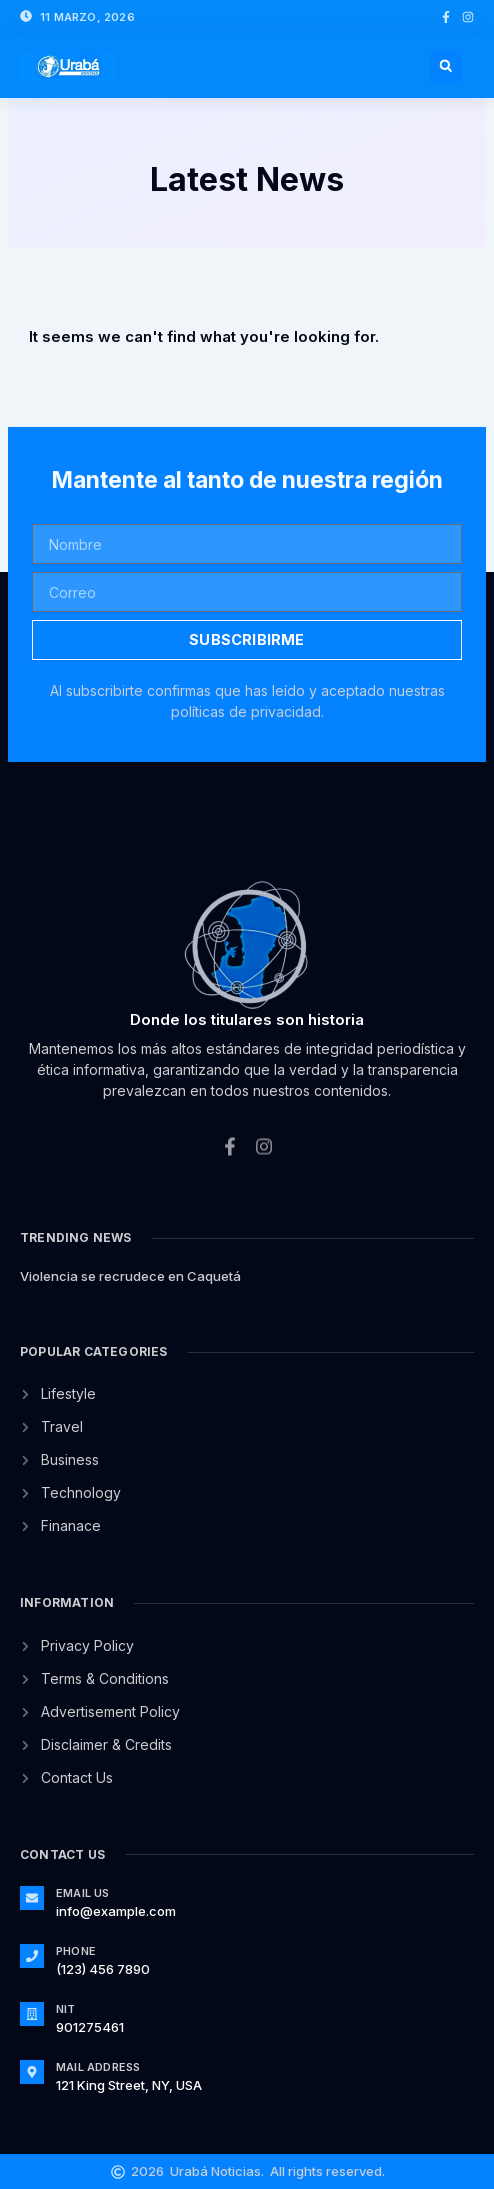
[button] (446, 66)
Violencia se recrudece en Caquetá (130, 1276)
